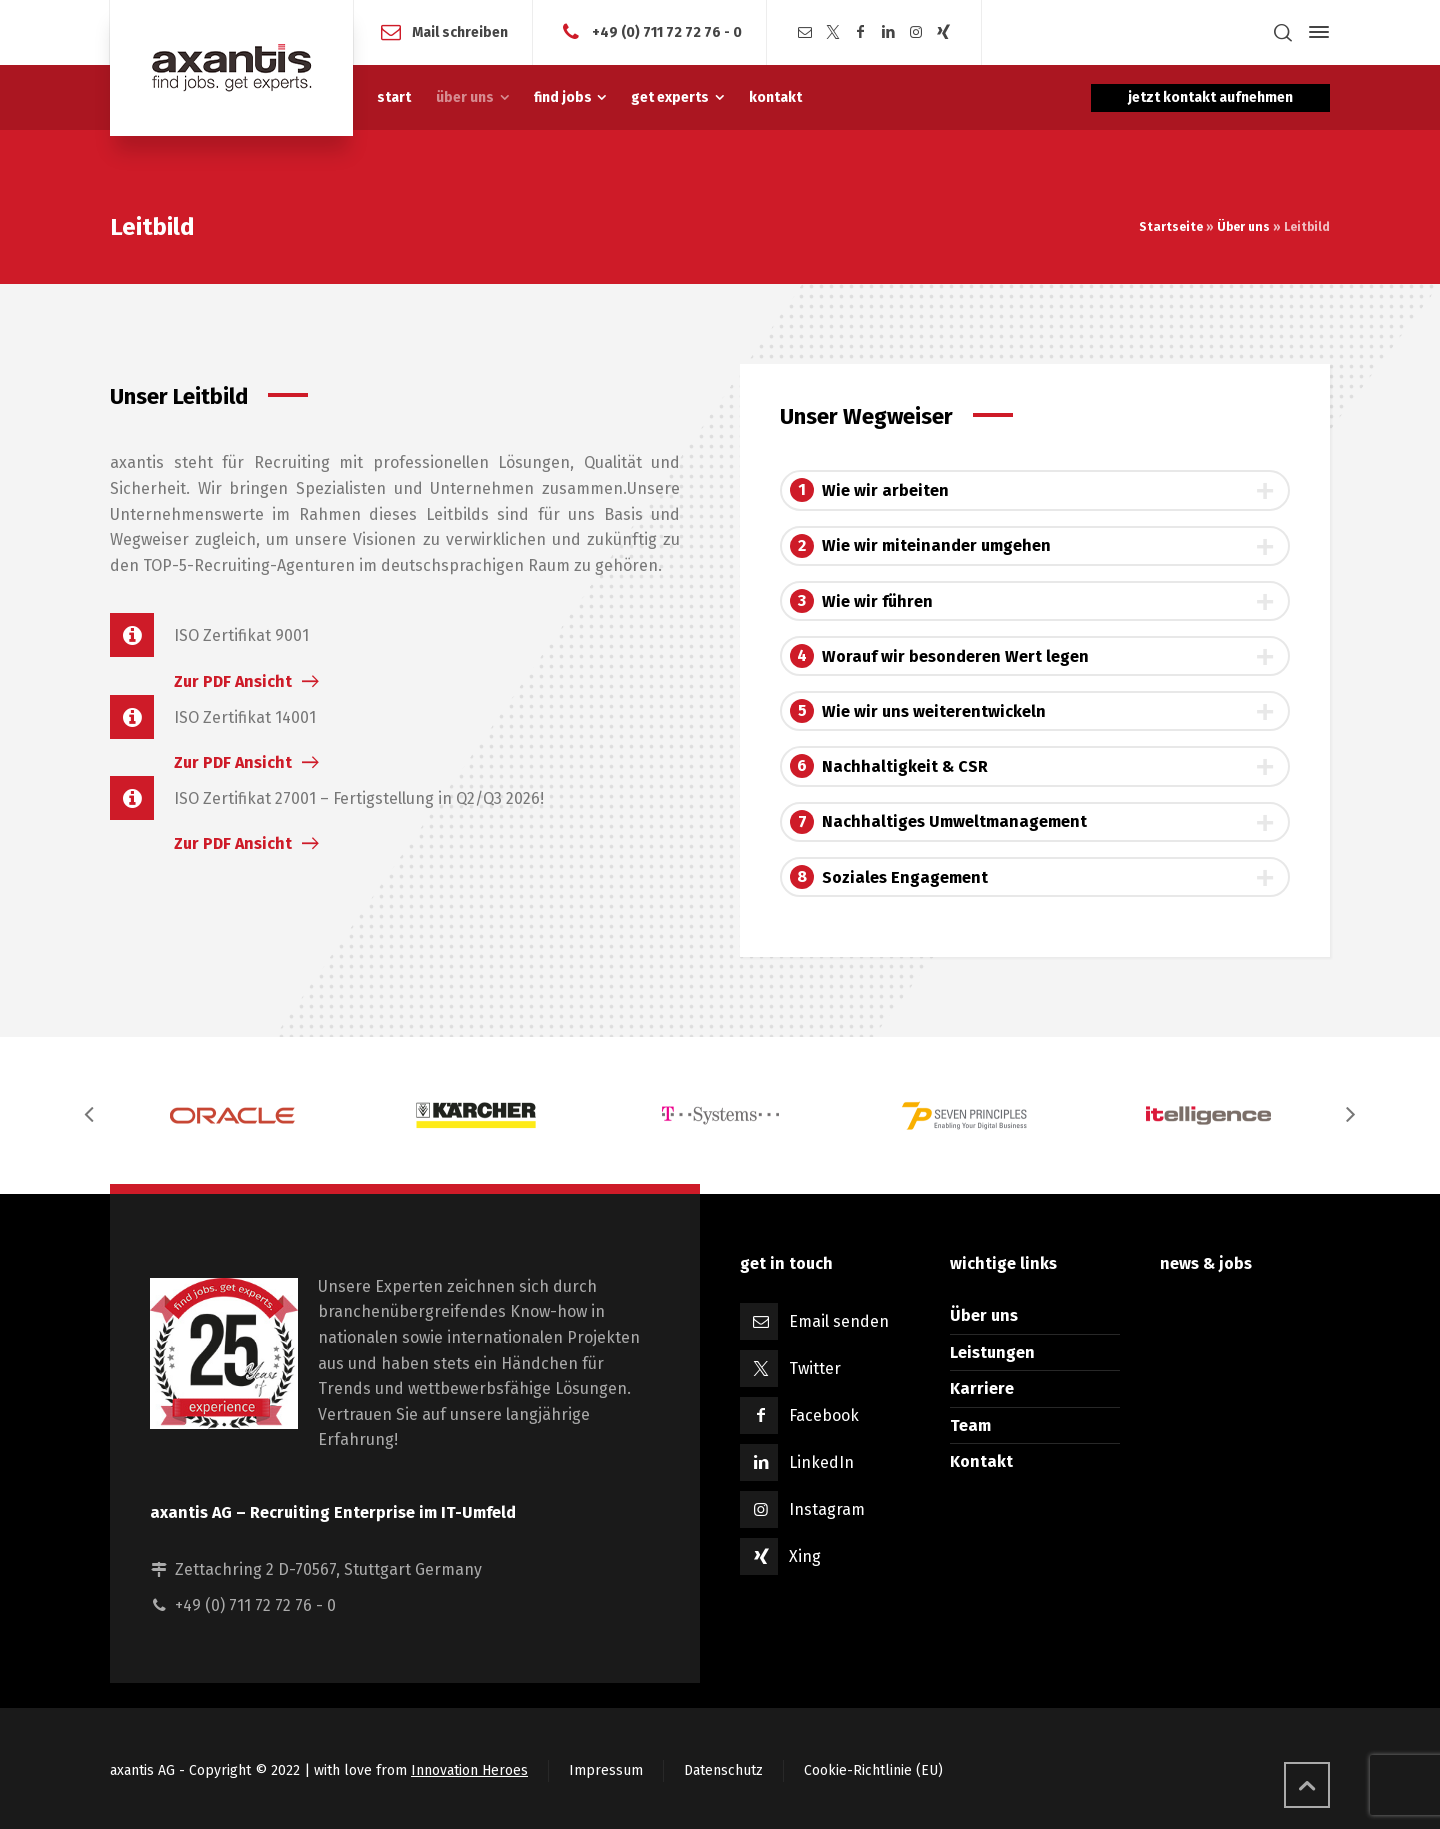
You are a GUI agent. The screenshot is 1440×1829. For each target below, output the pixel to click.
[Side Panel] (1315, 32)
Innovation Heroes (469, 1770)
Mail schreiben (460, 31)
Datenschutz (723, 1770)
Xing (805, 1556)
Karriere (982, 1388)
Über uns (1243, 227)
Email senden (839, 1321)
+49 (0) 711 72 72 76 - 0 (667, 31)
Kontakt (981, 1461)
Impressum (606, 1770)
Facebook (824, 1415)
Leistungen (992, 1352)
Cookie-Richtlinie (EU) (873, 1770)
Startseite (1171, 227)
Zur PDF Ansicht (233, 681)
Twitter (815, 1368)
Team (970, 1425)
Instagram (827, 1509)
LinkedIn (821, 1462)
